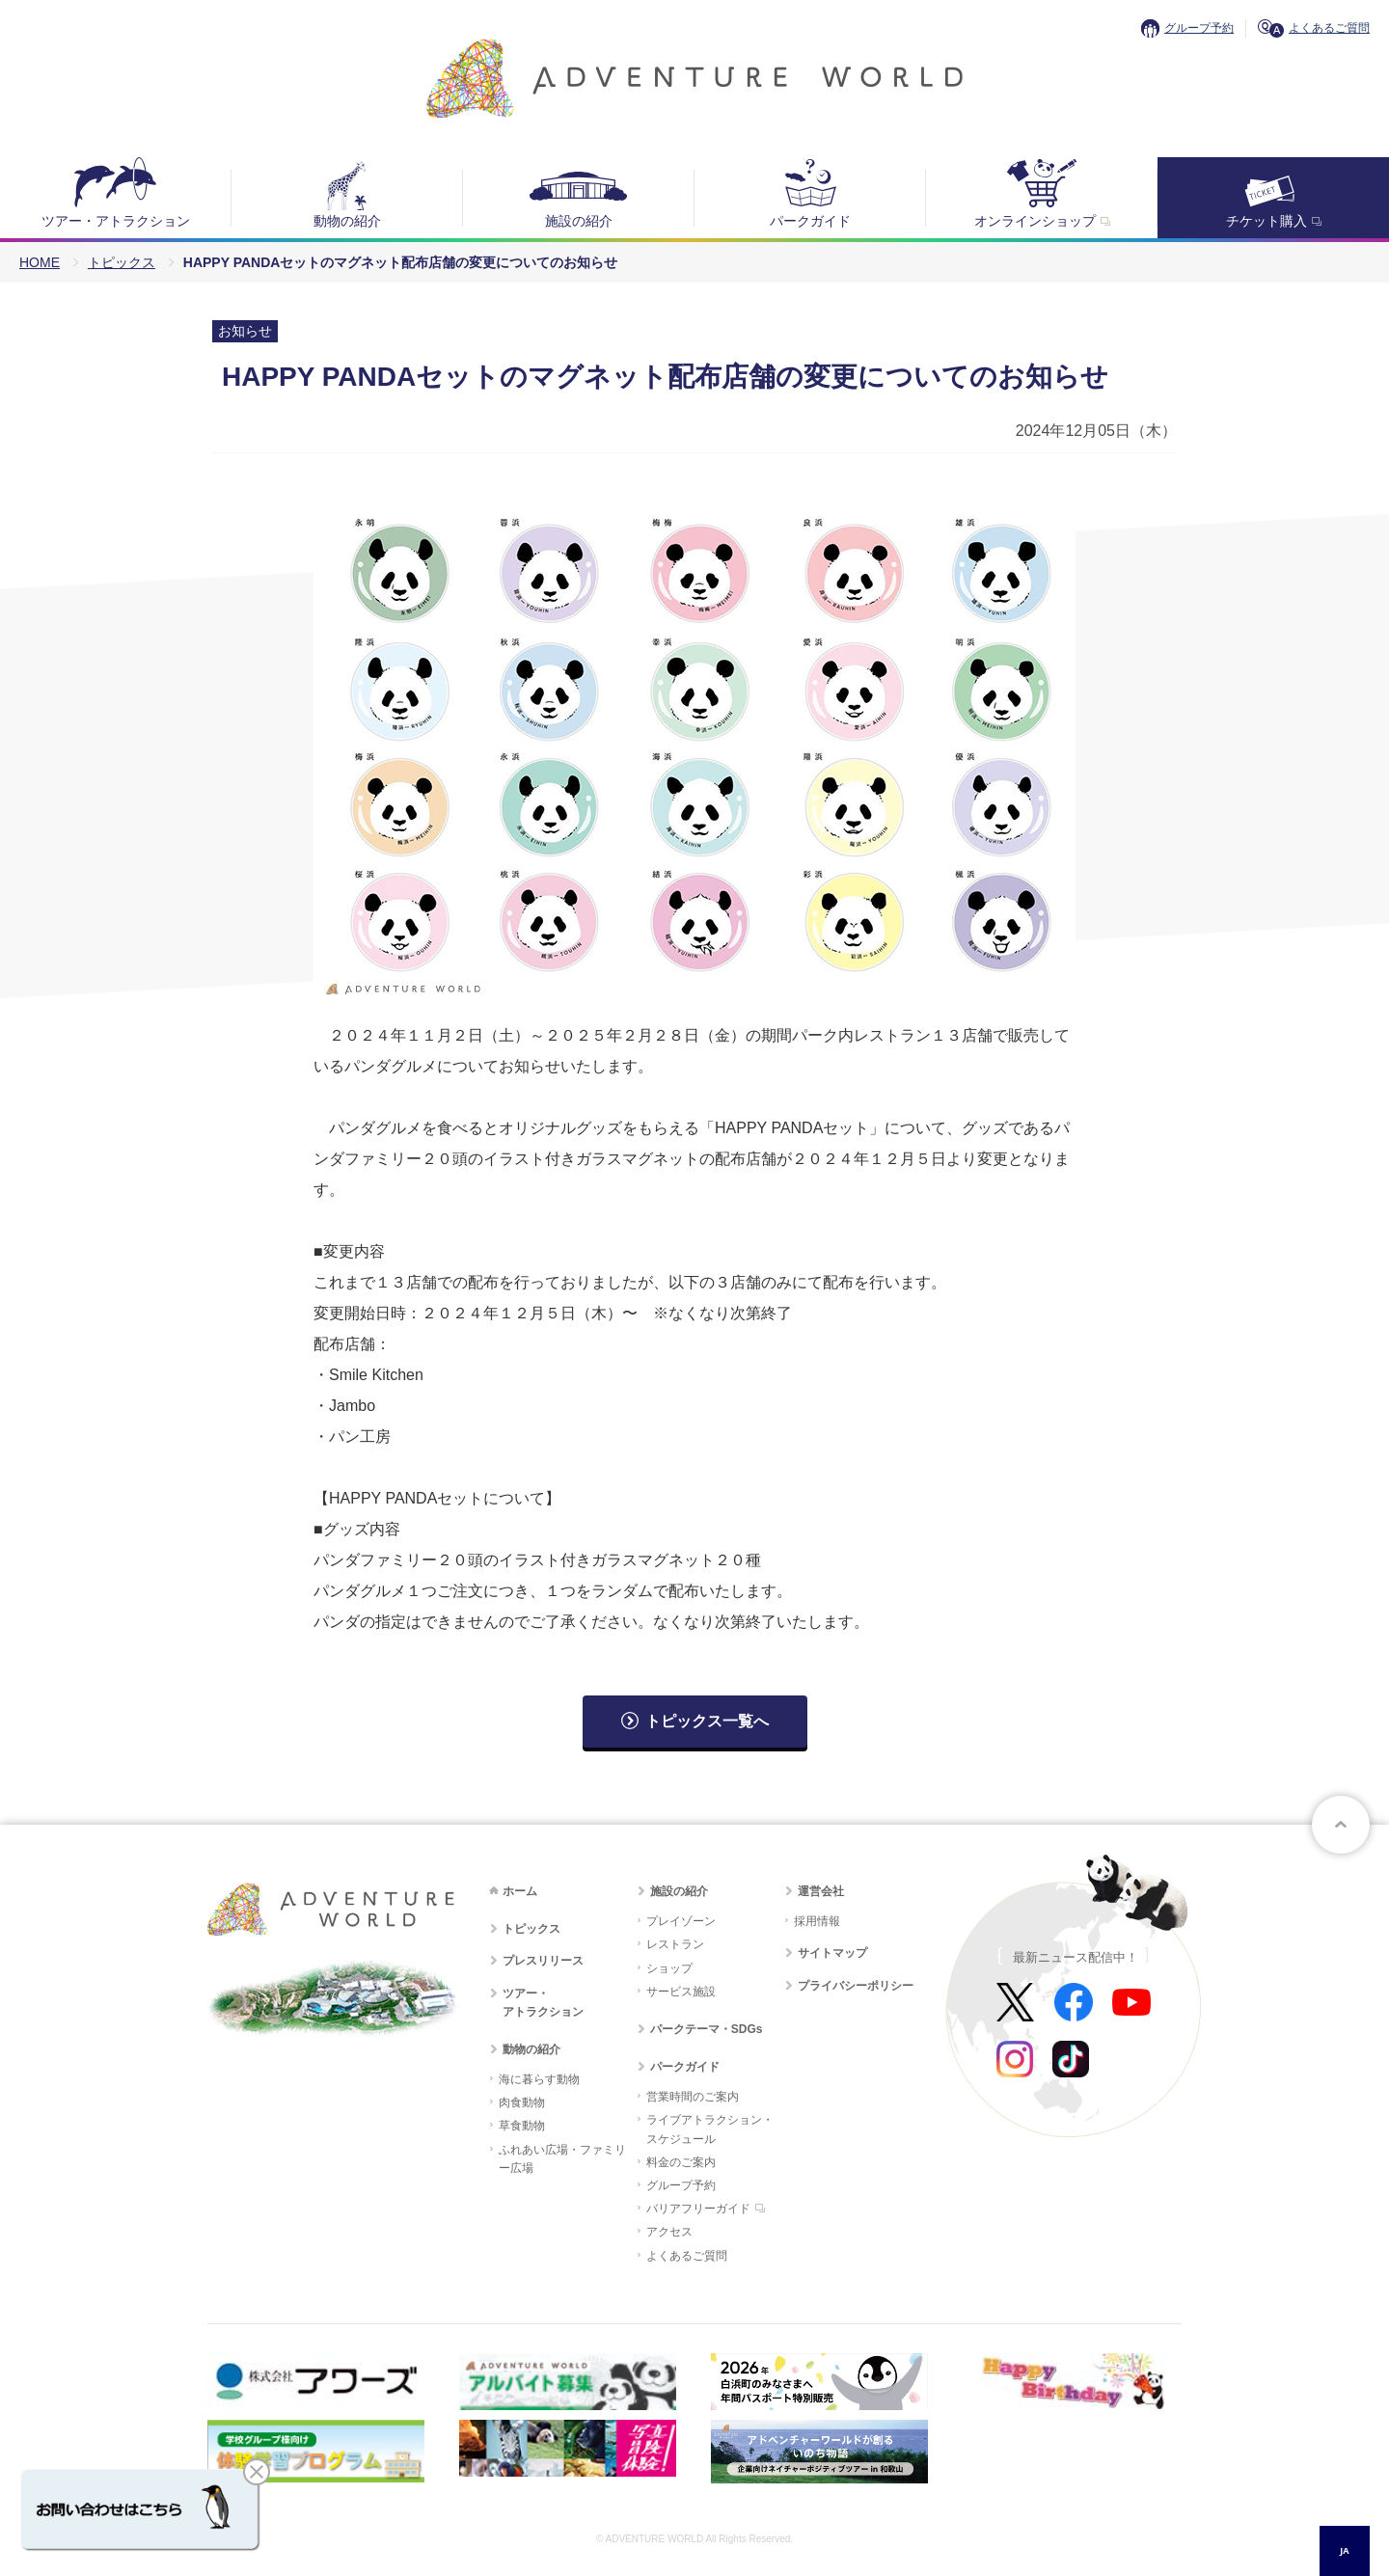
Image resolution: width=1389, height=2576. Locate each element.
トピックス (121, 262)
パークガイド (810, 221)
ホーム (520, 1891)
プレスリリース (543, 1960)
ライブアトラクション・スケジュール (710, 2129)
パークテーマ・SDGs (706, 2029)
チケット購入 (1266, 221)
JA (1344, 2550)
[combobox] (1345, 2551)
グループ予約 (1199, 28)
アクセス (669, 2231)
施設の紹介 (579, 221)
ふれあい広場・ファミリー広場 (562, 2159)
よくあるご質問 (1329, 28)
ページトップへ (1341, 1825)
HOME (39, 262)
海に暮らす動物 (539, 2079)
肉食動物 (522, 2102)
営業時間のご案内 (692, 2096)
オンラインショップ (1035, 221)
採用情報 (817, 1921)
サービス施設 (681, 1991)
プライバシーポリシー (855, 1986)
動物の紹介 (347, 221)
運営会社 (821, 1891)
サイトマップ (832, 1953)
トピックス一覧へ (707, 1721)
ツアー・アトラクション (115, 221)
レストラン (675, 1944)
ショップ (669, 1968)
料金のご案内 (681, 2162)
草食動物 (522, 2125)
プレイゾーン (681, 1921)
